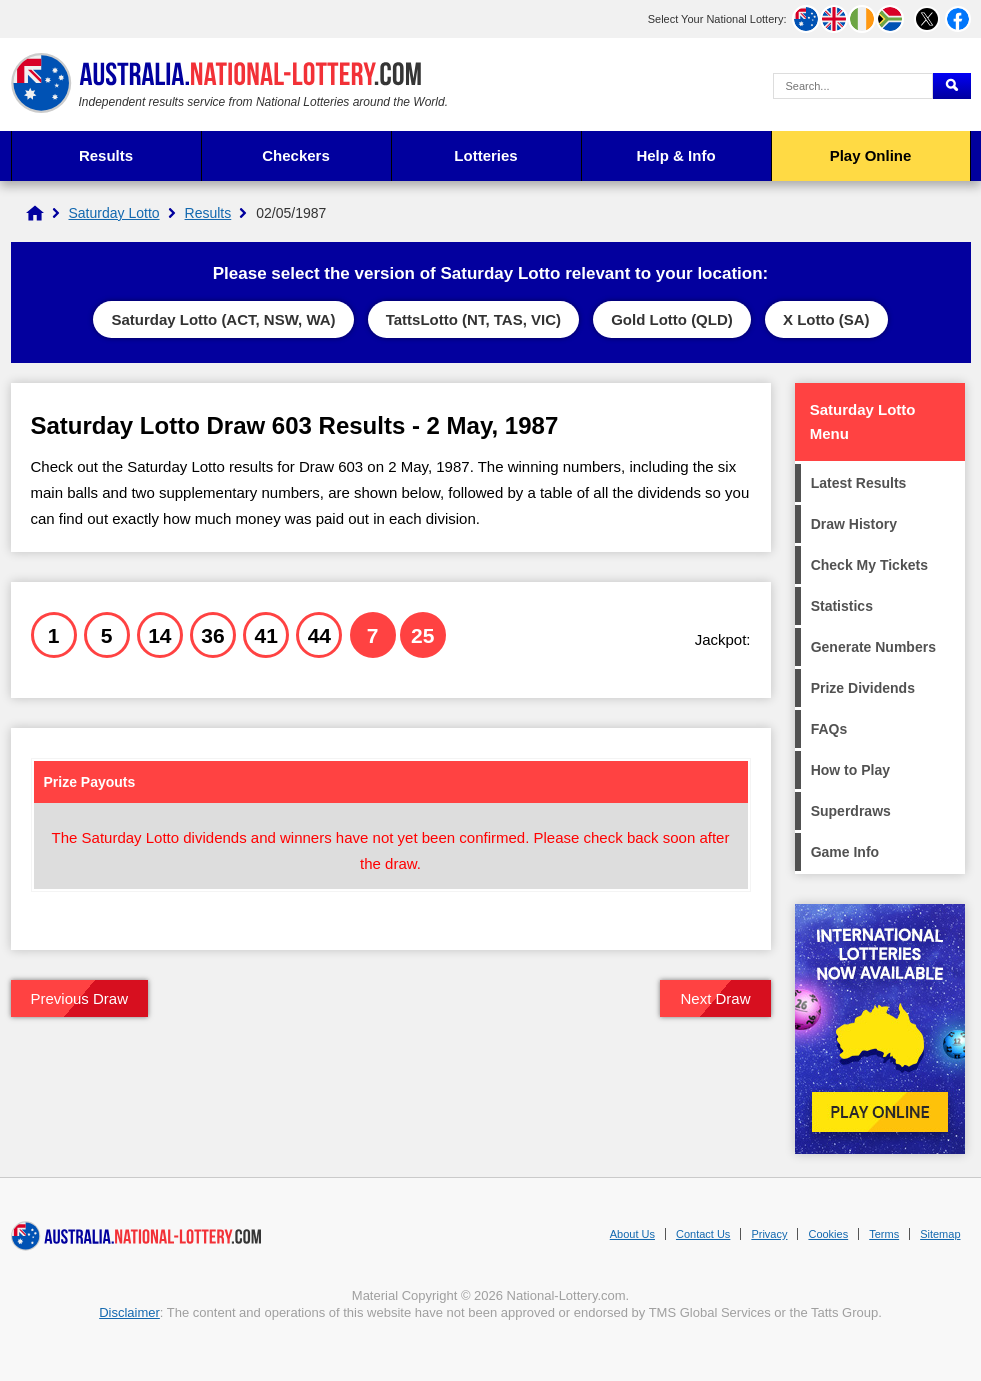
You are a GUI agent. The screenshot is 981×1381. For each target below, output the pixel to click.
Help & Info (675, 155)
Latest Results (859, 483)
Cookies (828, 1234)
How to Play (850, 770)
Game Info (845, 852)
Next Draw (715, 998)
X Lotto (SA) (826, 319)
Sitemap (940, 1234)
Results (106, 155)
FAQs (829, 729)
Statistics (842, 606)
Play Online (871, 155)
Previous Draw (80, 998)
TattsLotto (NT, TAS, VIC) (473, 319)
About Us (632, 1234)
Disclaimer (129, 1312)
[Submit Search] (952, 86)
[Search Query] (853, 86)
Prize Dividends (863, 688)
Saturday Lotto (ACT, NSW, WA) (223, 319)
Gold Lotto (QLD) (672, 319)
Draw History (854, 524)
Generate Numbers (873, 647)
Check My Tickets (869, 565)
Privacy (769, 1234)
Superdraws (851, 811)
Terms (884, 1234)
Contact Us (703, 1234)
